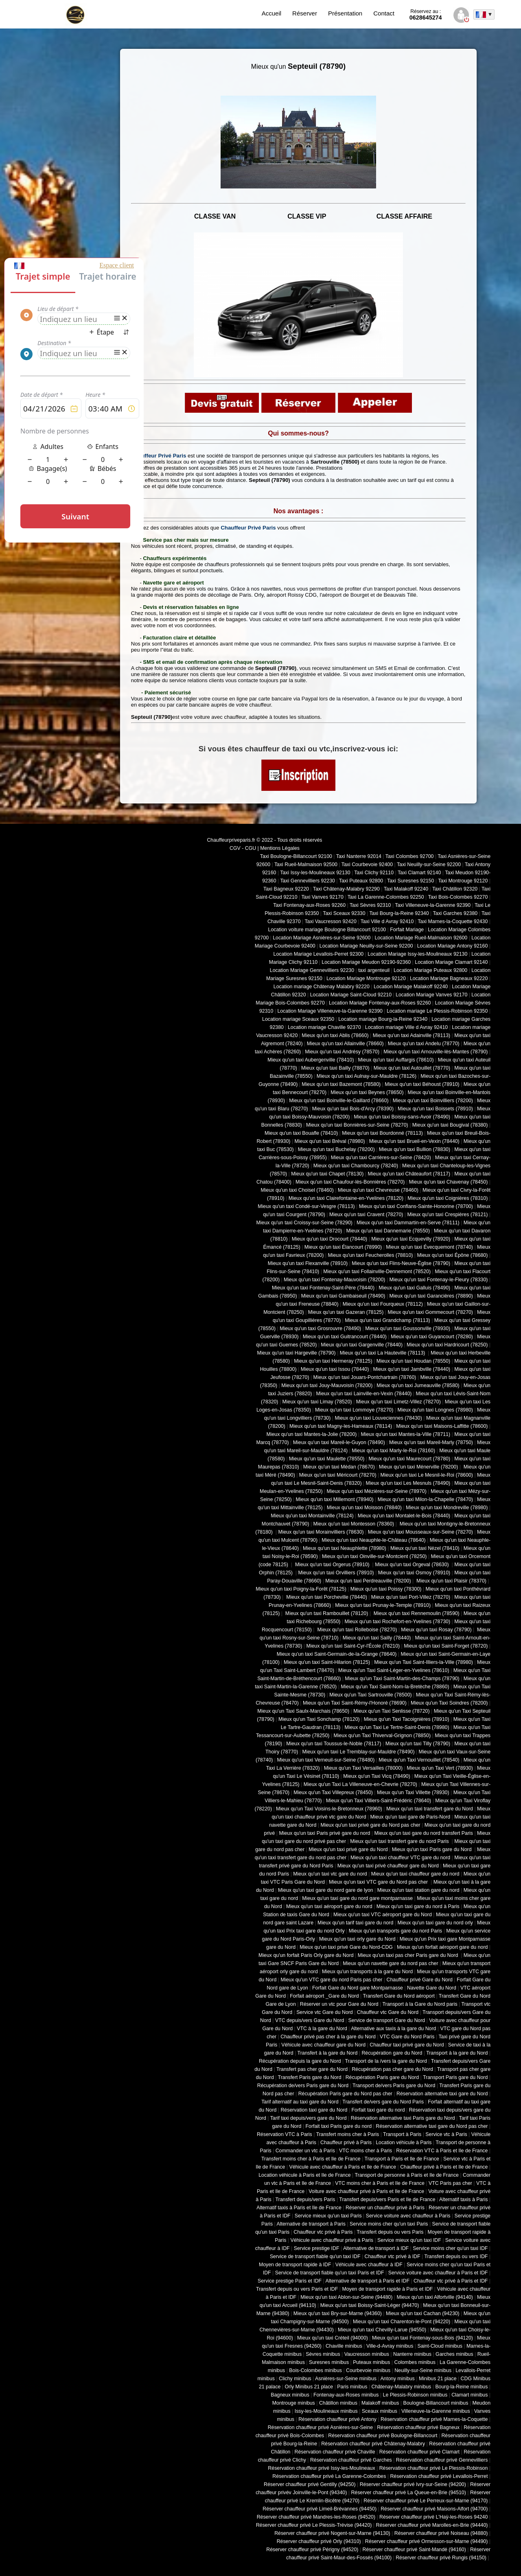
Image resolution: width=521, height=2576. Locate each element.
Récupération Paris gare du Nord (382, 2077)
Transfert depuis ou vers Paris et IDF (297, 2289)
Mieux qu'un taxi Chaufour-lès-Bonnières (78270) (350, 1182)
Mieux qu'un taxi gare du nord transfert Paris (423, 1833)
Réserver (304, 13)
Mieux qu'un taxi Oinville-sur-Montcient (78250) (374, 1556)
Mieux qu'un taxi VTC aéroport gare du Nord (382, 1914)
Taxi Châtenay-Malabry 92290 (346, 889)
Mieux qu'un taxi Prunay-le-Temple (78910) (383, 1605)
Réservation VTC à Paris (284, 2134)
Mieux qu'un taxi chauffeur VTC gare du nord (400, 1857)
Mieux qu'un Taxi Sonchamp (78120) (319, 1719)
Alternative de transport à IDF (376, 2248)
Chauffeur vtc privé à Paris (322, 2232)
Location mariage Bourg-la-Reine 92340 (382, 1019)
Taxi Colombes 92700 (409, 856)
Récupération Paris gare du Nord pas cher (345, 2094)
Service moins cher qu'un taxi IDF (450, 2248)
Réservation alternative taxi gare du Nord (442, 2094)
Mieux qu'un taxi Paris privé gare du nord (324, 1833)
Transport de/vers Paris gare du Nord (393, 2085)
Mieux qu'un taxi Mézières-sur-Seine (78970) (377, 1491)
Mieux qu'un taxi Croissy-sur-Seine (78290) (304, 1223)
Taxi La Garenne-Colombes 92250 (386, 897)
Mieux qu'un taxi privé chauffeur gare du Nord (388, 1866)
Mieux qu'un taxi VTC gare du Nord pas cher (379, 1882)
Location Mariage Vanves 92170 (431, 995)
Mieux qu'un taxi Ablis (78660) (335, 1035)
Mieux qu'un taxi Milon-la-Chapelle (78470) (425, 1499)
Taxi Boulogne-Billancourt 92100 (296, 856)
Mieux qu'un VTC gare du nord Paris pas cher (331, 1980)
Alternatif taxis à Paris (463, 2199)
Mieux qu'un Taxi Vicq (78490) (376, 1776)
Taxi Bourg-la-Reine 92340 (399, 913)
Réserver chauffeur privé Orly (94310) (319, 2541)
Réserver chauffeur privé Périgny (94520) (312, 2549)
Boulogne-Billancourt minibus (435, 2403)
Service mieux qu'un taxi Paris (328, 2216)
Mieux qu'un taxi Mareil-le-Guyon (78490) (339, 1442)
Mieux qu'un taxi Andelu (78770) (424, 1043)
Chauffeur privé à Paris (346, 2142)
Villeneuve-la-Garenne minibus (435, 2411)
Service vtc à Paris (446, 2134)
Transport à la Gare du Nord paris (419, 2004)
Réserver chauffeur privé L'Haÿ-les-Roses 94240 (433, 2517)
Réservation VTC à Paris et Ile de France (442, 2151)
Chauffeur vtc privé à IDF (392, 2256)
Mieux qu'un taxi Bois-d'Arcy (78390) (353, 1109)
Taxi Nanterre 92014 (358, 856)
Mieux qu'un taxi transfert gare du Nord (429, 1809)
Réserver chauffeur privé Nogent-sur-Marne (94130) (332, 2533)
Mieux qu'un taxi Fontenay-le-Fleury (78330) (439, 1280)
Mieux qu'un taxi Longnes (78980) (435, 1410)
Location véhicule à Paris (403, 2142)
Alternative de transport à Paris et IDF (368, 2281)
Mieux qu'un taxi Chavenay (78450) (448, 1182)
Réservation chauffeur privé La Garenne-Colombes (329, 2476)
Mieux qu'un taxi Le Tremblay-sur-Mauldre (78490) (358, 1752)
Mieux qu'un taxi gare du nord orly (435, 1923)
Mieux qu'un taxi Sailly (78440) (377, 1638)
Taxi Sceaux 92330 (344, 913)
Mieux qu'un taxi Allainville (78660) (345, 1043)
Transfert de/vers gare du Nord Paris (383, 2102)
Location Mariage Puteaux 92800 (430, 970)
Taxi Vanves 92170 (322, 897)
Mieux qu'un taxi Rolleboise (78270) (356, 1630)
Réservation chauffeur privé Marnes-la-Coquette (434, 2419)
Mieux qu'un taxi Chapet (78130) (327, 1174)
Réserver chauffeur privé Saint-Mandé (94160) (414, 2549)
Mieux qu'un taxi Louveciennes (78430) (378, 1418)
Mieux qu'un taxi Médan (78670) (339, 1467)
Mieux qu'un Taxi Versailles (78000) (363, 1768)
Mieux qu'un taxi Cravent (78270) (366, 1214)
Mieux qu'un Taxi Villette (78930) (413, 1792)
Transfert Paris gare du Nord (309, 2077)
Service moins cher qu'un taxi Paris (389, 2224)
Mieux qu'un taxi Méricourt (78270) (338, 1475)
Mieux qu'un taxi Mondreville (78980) (447, 1507)
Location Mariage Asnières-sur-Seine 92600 (321, 938)
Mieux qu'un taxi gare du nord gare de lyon (325, 1890)
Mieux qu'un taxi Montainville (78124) (312, 1516)
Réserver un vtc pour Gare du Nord (339, 2004)
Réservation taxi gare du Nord (313, 2110)
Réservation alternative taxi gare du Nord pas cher (432, 2126)
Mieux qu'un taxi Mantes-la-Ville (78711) (405, 1434)
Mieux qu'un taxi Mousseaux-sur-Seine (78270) (420, 1532)
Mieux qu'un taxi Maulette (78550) (327, 1459)
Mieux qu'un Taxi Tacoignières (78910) (406, 1719)
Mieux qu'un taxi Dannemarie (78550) (388, 1231)
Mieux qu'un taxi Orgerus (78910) (332, 1564)
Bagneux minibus (290, 2395)
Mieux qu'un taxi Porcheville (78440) (326, 1597)
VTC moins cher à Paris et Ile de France (380, 2183)
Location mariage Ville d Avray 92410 (406, 1027)
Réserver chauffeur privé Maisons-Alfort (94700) (434, 2509)
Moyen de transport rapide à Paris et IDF (387, 2289)
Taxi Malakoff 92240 (406, 889)
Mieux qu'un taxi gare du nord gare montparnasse (357, 1898)
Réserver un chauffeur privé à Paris (385, 2208)
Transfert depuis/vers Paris (305, 2199)
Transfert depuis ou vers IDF (456, 2256)
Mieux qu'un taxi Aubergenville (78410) (310, 1060)
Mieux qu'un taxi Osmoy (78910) (414, 1573)
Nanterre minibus (412, 2354)
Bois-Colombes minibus (315, 2370)
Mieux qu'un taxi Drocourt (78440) (330, 1239)
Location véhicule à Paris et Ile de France (304, 2175)
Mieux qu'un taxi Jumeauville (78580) (418, 1385)
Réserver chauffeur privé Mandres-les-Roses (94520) (316, 2517)
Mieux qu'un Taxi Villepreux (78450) (333, 1792)
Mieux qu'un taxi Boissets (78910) (435, 1109)
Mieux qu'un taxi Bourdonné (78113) (382, 1133)
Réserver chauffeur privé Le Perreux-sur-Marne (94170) (425, 2501)
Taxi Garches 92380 (455, 913)
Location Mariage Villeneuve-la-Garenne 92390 (329, 1011)
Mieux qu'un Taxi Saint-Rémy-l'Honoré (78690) (355, 1703)
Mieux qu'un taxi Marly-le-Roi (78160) (393, 1450)
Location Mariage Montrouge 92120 (366, 978)
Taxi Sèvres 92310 (370, 905)
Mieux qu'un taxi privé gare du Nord (348, 1849)
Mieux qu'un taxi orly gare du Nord (357, 1939)
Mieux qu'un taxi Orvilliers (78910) (336, 1573)
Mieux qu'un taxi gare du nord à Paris (418, 1906)
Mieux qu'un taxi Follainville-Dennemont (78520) (377, 1271)
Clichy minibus (295, 2378)
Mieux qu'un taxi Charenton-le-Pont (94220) (401, 2321)
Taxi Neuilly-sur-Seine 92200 (429, 864)
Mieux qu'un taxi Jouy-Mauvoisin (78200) (326, 1385)
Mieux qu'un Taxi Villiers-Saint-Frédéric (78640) (378, 1800)
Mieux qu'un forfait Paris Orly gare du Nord (306, 1955)
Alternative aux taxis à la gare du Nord (393, 2028)
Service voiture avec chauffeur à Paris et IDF (438, 2273)
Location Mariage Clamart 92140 (451, 962)
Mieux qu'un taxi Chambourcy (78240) (355, 1166)
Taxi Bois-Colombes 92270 (458, 897)
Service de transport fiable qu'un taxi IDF (315, 2256)
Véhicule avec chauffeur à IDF (369, 2264)
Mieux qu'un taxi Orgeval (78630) (412, 1564)
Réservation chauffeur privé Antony (337, 2419)
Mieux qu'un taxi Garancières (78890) (431, 1296)
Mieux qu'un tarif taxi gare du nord (355, 1923)
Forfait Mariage (407, 929)
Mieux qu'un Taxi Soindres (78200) (449, 1703)
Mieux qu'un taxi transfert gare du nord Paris (400, 1841)
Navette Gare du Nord (431, 1988)
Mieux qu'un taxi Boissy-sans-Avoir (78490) (402, 1117)
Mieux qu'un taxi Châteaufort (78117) (409, 1174)
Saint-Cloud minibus (439, 2346)
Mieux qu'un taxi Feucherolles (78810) (370, 1255)
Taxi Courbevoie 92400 (367, 864)
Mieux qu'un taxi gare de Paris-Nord (410, 1817)
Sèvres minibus (323, 2354)
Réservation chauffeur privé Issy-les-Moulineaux (321, 2468)
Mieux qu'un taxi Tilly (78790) (417, 1744)
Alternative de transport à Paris (311, 2224)
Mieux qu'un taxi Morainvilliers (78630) (320, 1532)
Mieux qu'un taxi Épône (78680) (452, 1255)
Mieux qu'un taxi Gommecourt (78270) (430, 1312)
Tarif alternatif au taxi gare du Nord (299, 2102)
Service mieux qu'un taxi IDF (409, 2240)
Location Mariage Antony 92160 (452, 946)
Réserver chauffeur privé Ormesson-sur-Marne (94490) (426, 2541)
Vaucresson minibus (366, 2354)
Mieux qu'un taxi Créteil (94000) (332, 2338)
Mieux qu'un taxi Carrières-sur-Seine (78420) (381, 1157)
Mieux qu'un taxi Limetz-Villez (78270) (398, 1402)
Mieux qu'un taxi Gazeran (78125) (346, 1312)
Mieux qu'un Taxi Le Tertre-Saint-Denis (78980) (396, 1727)
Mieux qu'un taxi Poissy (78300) (386, 1589)
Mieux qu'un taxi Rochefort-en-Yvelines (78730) (397, 1621)
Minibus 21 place (438, 2378)
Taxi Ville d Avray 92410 (387, 921)
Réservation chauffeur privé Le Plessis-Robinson (433, 2468)
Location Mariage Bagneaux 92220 (449, 978)
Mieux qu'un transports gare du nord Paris (395, 1931)
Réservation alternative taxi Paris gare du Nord (403, 2118)
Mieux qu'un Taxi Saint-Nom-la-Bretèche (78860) (395, 1687)
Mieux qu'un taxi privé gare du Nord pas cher (370, 1825)
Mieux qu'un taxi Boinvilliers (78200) (433, 1100)
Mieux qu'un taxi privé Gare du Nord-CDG (346, 1947)
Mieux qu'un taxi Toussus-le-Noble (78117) (333, 1744)
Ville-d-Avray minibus (389, 2346)
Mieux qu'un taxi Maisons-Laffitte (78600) (442, 1426)
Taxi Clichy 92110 (374, 872)
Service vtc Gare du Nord (324, 2012)
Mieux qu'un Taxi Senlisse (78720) (391, 1711)
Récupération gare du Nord (391, 2053)
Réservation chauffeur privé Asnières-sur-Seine (320, 2427)
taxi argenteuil (374, 970)
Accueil (271, 13)
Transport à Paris (402, 2134)
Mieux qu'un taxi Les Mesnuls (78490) (408, 1483)
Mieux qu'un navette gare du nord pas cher (390, 1963)
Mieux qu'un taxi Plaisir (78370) (450, 1581)
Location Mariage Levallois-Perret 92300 (319, 954)
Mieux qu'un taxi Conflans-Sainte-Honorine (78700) (416, 1206)
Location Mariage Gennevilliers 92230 (312, 970)
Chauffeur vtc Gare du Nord (387, 2012)
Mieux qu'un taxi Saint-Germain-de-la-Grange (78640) (337, 1654)
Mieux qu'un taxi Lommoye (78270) (354, 1410)
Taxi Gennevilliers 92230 (307, 881)
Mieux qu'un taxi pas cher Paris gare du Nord (409, 1955)
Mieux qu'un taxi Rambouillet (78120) (326, 1613)
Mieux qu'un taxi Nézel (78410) (425, 1548)
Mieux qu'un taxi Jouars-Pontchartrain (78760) (364, 1377)
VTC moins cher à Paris (365, 2151)
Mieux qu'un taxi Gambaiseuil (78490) (343, 1296)
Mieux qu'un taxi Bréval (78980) (330, 1141)
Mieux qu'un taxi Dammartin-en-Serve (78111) (408, 1223)
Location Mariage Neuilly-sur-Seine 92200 (366, 946)
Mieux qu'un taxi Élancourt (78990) (343, 1247)
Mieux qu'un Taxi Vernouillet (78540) (419, 1760)
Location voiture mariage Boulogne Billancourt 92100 (327, 929)
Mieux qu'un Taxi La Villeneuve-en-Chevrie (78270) (360, 1784)
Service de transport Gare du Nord (386, 2020)
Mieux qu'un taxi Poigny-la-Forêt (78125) (301, 1589)
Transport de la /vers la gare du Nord (386, 2061)
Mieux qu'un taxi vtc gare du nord (330, 1874)
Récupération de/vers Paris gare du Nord (302, 2085)
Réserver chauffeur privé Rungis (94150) (441, 2558)
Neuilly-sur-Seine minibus (422, 2370)
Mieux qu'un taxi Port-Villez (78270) (410, 1597)
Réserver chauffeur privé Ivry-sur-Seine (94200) (413, 2484)
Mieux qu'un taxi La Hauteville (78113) (383, 1353)
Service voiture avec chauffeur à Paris (408, 2216)
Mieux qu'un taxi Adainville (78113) (411, 1035)
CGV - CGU (243, 848)
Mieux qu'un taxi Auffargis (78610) (396, 1060)
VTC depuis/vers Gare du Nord (309, 2020)
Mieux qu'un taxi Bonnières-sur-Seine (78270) (357, 1125)
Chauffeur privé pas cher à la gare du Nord (328, 2037)
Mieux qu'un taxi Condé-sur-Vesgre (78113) (306, 1206)
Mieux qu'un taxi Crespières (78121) (447, 1214)
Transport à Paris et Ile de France (402, 2159)
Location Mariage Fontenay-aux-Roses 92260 (380, 1003)
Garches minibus (454, 2354)
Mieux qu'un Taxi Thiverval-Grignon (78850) (382, 1735)
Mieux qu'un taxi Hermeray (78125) (333, 1361)
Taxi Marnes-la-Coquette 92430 (453, 921)
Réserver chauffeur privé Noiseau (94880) (441, 2533)
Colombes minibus (415, 2362)
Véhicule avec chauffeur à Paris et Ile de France (342, 2167)
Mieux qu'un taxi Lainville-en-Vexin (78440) (364, 1393)
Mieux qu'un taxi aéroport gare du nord (329, 1906)
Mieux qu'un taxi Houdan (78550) (413, 1361)
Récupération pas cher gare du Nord (392, 2069)
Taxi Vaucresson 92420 (330, 921)
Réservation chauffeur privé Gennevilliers (442, 2460)
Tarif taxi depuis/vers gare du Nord (308, 2118)
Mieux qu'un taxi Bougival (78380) (450, 1125)
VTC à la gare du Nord (322, 2028)
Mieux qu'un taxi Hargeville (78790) (296, 1353)
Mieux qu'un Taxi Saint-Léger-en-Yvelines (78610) (393, 1670)
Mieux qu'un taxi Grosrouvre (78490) (320, 1328)
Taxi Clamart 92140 (419, 872)
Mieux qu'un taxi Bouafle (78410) (301, 1133)
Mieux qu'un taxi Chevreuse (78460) (378, 1190)
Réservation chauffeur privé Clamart (419, 2452)
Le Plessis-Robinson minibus (415, 2395)
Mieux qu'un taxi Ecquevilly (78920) (410, 1239)
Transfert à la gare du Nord (328, 2053)
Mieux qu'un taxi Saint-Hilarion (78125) (327, 1662)
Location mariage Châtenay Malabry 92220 (322, 986)
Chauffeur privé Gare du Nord (420, 1980)
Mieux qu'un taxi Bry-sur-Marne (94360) (337, 2313)
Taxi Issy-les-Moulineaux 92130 (315, 872)
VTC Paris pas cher (450, 2183)
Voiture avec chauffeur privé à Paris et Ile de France (366, 2191)
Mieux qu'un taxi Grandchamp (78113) (387, 1320)
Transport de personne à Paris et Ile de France (407, 2175)
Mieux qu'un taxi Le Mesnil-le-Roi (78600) (427, 1475)
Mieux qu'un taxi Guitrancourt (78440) (345, 1336)
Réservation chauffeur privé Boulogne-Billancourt (382, 2435)
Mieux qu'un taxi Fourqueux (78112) (383, 1304)
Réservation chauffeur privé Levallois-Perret (439, 2476)
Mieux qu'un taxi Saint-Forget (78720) (446, 1646)
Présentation (345, 13)
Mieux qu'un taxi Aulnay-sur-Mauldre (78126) (366, 1076)
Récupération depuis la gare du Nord (300, 2061)
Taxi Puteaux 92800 (361, 881)
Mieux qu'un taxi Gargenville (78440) (362, 1345)
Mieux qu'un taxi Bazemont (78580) (341, 1084)
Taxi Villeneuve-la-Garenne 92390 (433, 905)
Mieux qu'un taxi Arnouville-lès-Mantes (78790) (435, 1052)
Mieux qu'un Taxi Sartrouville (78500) (370, 1695)
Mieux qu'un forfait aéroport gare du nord (442, 1947)
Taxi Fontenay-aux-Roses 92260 (309, 905)
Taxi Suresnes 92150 (410, 881)
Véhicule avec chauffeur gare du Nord (323, 2045)
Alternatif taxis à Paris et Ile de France (298, 2208)
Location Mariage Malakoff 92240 (411, 986)
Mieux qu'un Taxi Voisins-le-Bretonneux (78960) (329, 1809)
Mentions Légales (280, 848)
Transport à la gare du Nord (457, 2053)
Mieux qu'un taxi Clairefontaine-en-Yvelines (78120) (346, 1198)
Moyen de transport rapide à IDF (295, 2264)
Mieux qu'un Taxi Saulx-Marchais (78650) (303, 1711)
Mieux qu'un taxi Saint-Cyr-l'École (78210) (353, 1646)
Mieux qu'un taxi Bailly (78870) (335, 1068)
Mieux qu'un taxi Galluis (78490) (414, 1288)
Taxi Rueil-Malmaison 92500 (305, 864)
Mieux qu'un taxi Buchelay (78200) (336, 1149)
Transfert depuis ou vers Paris (390, 2232)
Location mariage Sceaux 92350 (298, 1019)
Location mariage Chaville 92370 (324, 1027)
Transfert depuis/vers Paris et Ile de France (387, 2199)
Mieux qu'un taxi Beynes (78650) (367, 1092)
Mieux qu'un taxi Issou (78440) (335, 1369)
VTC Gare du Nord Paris (407, 2037)
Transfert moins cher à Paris (347, 2134)
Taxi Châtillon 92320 (454, 889)
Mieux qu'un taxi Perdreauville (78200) (368, 1581)
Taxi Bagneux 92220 (286, 889)
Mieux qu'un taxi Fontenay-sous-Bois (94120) (422, 2338)
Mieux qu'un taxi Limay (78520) (317, 1402)
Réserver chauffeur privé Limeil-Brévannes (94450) (320, 2509)
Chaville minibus (344, 2346)
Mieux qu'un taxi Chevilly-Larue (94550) (382, 2330)
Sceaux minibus (379, 2411)
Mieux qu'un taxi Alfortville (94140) (434, 2297)
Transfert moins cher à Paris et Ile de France (311, 2159)
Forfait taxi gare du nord (378, 2110)
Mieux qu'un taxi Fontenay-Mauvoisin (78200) (334, 1280)
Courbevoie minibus (368, 2370)
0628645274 (425, 15)
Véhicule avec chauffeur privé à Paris (331, 2240)
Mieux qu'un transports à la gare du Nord (367, 1971)
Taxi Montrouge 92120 (463, 881)
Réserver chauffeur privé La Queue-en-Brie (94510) (408, 2492)
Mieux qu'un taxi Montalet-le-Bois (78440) (404, 1516)
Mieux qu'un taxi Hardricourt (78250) (447, 1345)
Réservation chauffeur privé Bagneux (418, 2427)
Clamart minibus (469, 2395)
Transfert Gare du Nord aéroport (399, 1996)
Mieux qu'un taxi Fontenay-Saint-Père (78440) (323, 1288)
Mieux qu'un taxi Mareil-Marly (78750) (431, 1442)
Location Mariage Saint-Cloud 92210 (351, 995)
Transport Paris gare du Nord (455, 2077)
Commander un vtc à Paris (305, 2151)
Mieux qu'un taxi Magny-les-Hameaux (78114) (340, 1426)
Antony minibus (397, 2378)
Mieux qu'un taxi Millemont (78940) (335, 1499)
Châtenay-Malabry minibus (401, 2387)
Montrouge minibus (293, 2403)
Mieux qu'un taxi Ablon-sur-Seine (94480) (346, 2297)
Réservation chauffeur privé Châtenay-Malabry (373, 2444)
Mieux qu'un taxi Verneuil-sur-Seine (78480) (326, 1760)
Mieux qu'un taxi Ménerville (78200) (418, 1467)
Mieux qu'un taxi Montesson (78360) (353, 1524)
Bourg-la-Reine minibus (461, 2387)
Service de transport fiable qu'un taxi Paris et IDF (329, 2273)
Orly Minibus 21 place (309, 2387)
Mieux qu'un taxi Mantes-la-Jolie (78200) (311, 1434)
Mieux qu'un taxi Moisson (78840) (364, 1507)
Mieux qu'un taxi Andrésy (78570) (342, 1052)
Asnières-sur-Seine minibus (346, 2378)
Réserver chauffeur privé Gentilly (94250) (310, 2484)
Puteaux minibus (371, 2362)
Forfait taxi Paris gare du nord (339, 2126)
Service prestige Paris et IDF (290, 2281)
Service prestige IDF (316, 2248)
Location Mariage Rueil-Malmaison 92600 (420, 938)
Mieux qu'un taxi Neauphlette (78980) (344, 1548)
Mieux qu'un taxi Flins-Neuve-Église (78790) (401, 1263)
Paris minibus (352, 2387)
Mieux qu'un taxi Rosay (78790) (436, 1630)
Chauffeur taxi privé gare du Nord (407, 2045)
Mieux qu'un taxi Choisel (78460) (297, 1190)
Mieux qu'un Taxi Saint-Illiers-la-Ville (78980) (423, 1662)
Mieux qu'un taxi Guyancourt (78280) (432, 1336)
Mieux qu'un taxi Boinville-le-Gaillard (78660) (339, 1100)
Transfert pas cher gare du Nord (312, 2069)
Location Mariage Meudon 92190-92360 (366, 962)
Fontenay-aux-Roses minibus (346, 2395)
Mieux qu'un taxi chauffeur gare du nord (415, 1874)
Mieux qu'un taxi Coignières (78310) (447, 1198)
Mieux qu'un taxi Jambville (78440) (411, 1369)
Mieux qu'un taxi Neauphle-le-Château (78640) (374, 1540)
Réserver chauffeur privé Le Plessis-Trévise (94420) (314, 2525)
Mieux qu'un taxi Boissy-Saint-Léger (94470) (369, 2305)
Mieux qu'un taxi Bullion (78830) (414, 1149)
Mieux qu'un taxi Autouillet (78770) (412, 1068)
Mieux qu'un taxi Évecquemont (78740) (429, 1247)
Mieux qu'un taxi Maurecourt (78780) (409, 1459)
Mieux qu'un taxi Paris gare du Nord (432, 1849)
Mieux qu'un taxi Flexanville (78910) (308, 1263)
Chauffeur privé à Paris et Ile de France (444, 2167)
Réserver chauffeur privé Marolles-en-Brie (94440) (432, 2525)
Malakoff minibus (380, 2403)
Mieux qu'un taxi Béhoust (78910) (422, 1084)
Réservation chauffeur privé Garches (351, 2460)
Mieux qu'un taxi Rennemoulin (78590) (415, 1613)
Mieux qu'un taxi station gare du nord (418, 1890)
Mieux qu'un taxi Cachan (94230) (423, 2313)
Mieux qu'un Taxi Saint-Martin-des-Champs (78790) (402, 1678)
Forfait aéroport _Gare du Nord (324, 1996)
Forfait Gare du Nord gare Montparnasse (357, 1988)
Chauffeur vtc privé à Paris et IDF (451, 2281)
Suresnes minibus (329, 2362)
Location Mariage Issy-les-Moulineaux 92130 (417, 954)
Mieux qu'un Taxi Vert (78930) (440, 1768)
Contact (383, 13)
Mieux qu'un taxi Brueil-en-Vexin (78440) (414, 1141)
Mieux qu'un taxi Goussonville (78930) (407, 1328)
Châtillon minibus (338, 2403)
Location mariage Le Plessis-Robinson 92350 (437, 1011)
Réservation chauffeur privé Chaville (335, 2452)
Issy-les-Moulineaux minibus (326, 2411)
